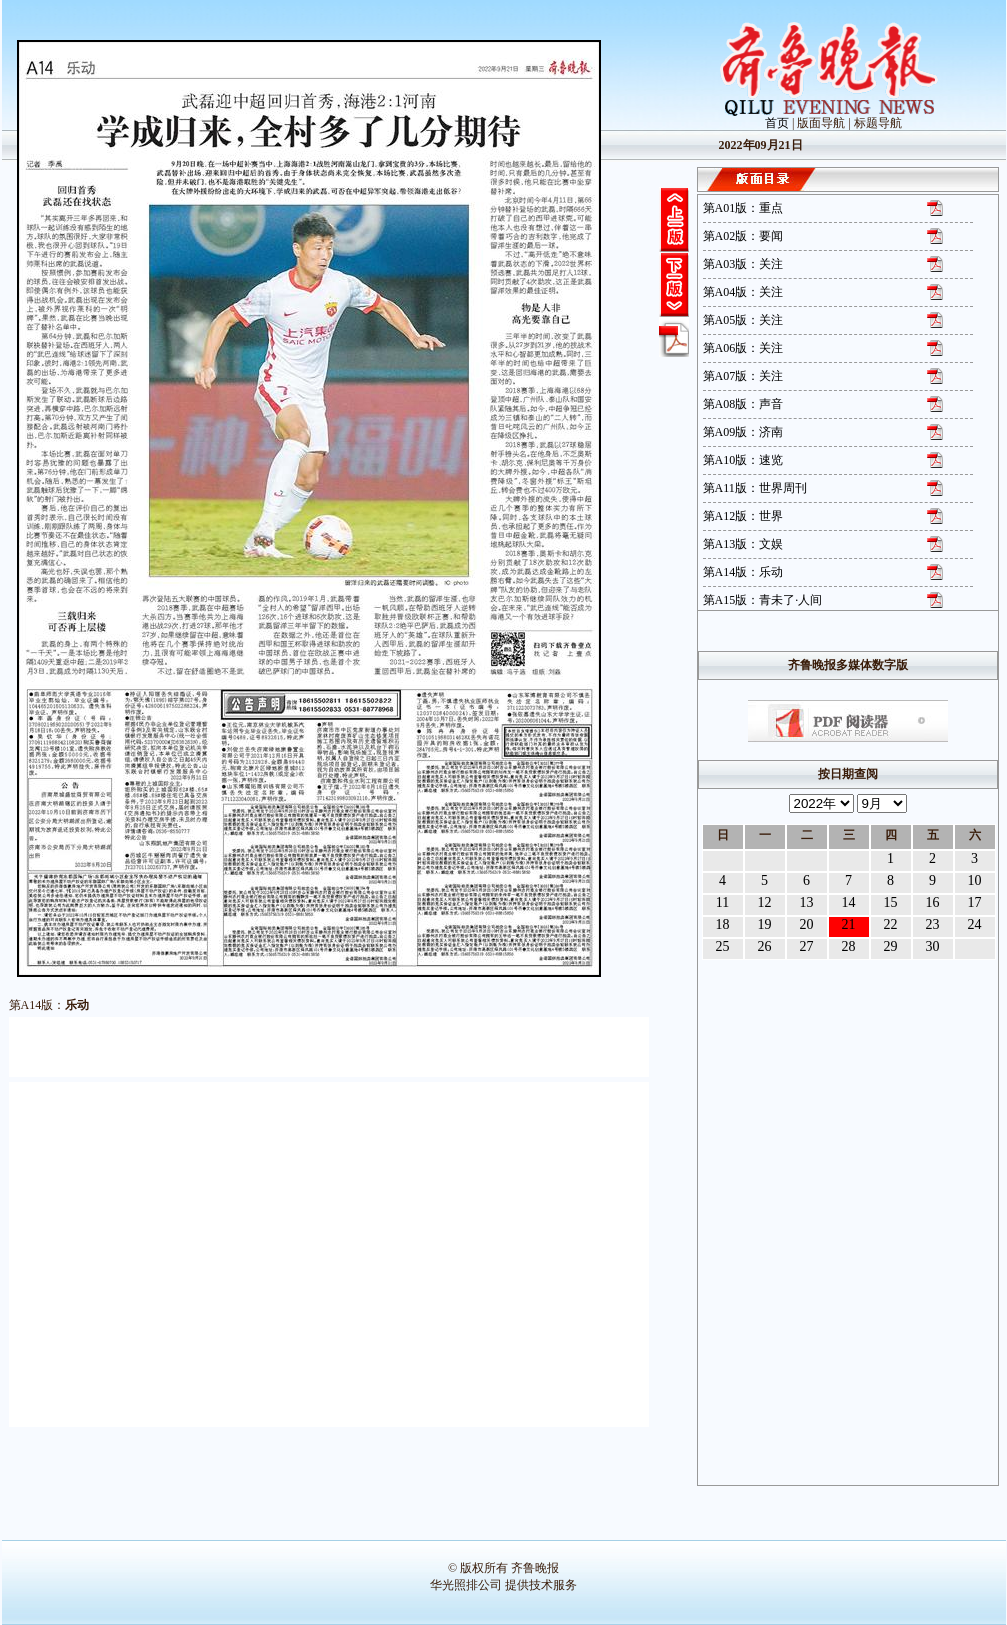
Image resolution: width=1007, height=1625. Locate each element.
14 (849, 902)
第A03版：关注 (743, 264)
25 (723, 946)
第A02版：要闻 (743, 236)
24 (975, 924)
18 (723, 924)
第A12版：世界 (743, 516)
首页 (777, 123)
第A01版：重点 (743, 208)
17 (975, 902)
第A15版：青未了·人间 (763, 600)
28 (849, 946)
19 (765, 924)
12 (765, 902)
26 (765, 946)
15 (891, 902)
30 (933, 946)
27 (807, 946)
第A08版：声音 (743, 404)
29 (891, 946)
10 (975, 880)
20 (807, 924)
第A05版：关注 (743, 320)
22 (891, 924)
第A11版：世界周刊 (755, 488)
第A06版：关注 (743, 348)
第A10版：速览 (743, 460)
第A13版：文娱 (743, 544)
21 (849, 924)
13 (807, 902)
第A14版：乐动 (743, 572)
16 (933, 902)
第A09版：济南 (743, 432)
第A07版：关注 (743, 376)
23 (933, 924)
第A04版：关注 (743, 292)
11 (722, 902)
